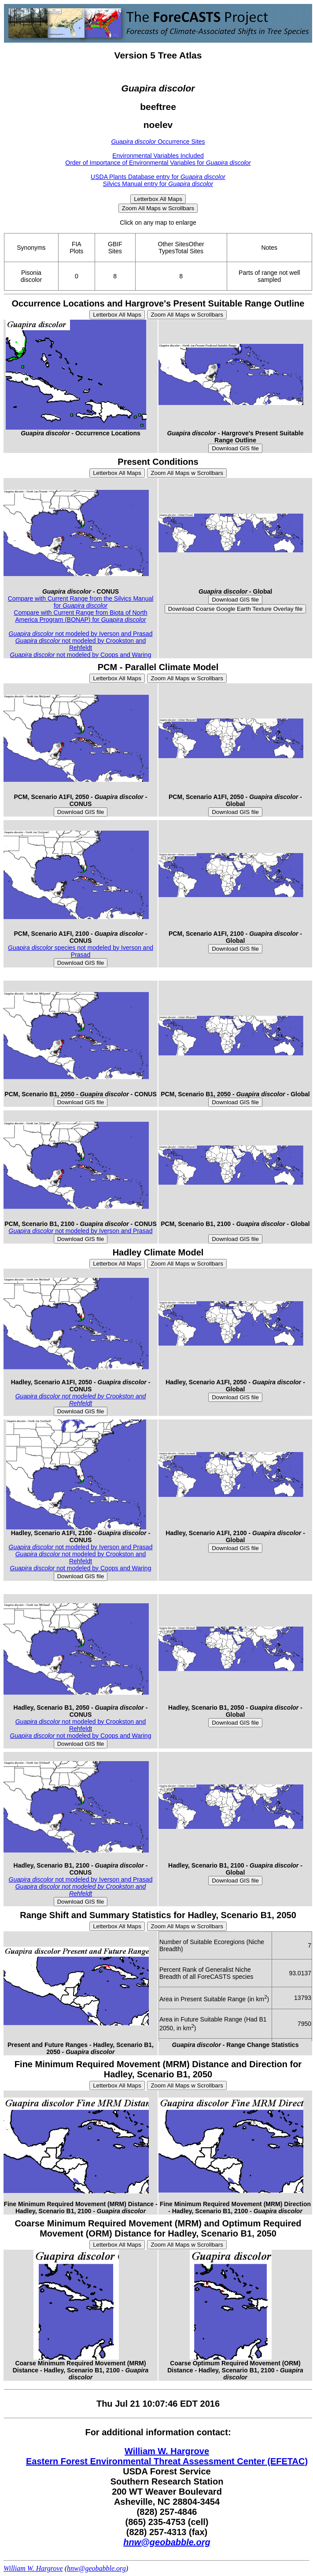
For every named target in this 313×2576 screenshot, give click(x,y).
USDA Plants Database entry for (158, 176)
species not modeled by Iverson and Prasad (80, 951)
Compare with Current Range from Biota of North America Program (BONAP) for (80, 616)
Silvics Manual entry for (158, 183)
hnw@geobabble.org (166, 2542)
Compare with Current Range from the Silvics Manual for (81, 602)
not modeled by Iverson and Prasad (81, 633)
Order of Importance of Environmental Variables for (158, 162)
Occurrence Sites (158, 141)
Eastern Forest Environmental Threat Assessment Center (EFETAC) (167, 2461)
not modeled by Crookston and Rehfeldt (80, 644)
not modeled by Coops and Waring (80, 654)
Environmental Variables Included (158, 155)
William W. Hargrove (167, 2451)
